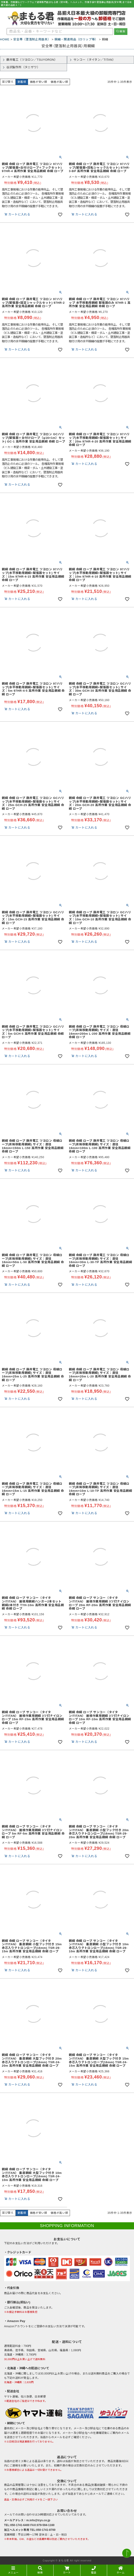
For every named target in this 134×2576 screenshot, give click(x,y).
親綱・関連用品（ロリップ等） (76, 39)
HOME (5, 39)
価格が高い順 (59, 82)
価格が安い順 (38, 82)
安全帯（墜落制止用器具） (32, 39)
